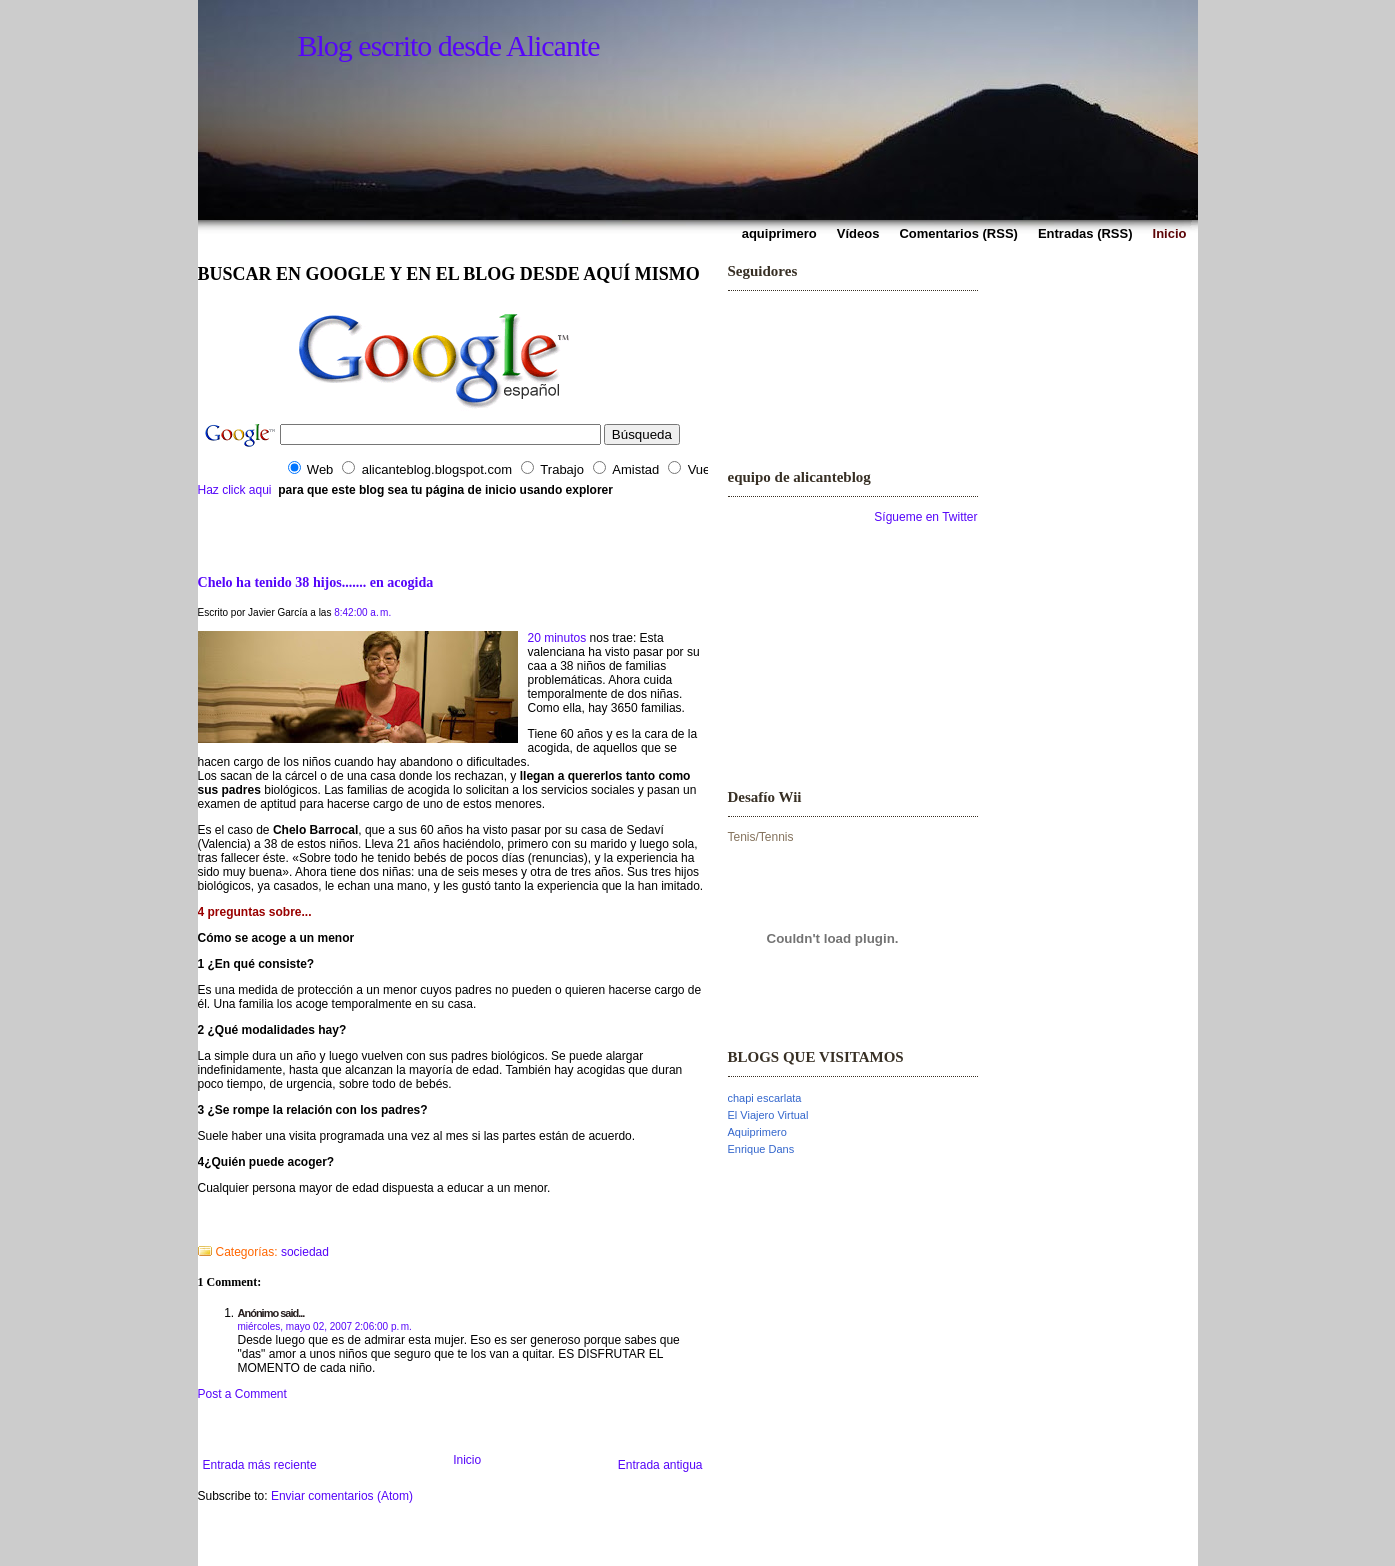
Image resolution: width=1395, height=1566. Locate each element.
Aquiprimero (757, 1132)
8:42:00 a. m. (362, 612)
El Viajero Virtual (768, 1115)
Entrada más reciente (260, 1465)
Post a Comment (242, 1394)
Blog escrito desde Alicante (449, 45)
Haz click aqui (235, 490)
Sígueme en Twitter (925, 517)
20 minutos (557, 638)
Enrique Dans (761, 1149)
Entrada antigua (660, 1465)
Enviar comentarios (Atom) (342, 1496)
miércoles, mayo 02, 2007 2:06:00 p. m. (325, 1326)
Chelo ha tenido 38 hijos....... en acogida (316, 582)
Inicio (467, 1460)
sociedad (305, 1252)
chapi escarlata (765, 1098)
